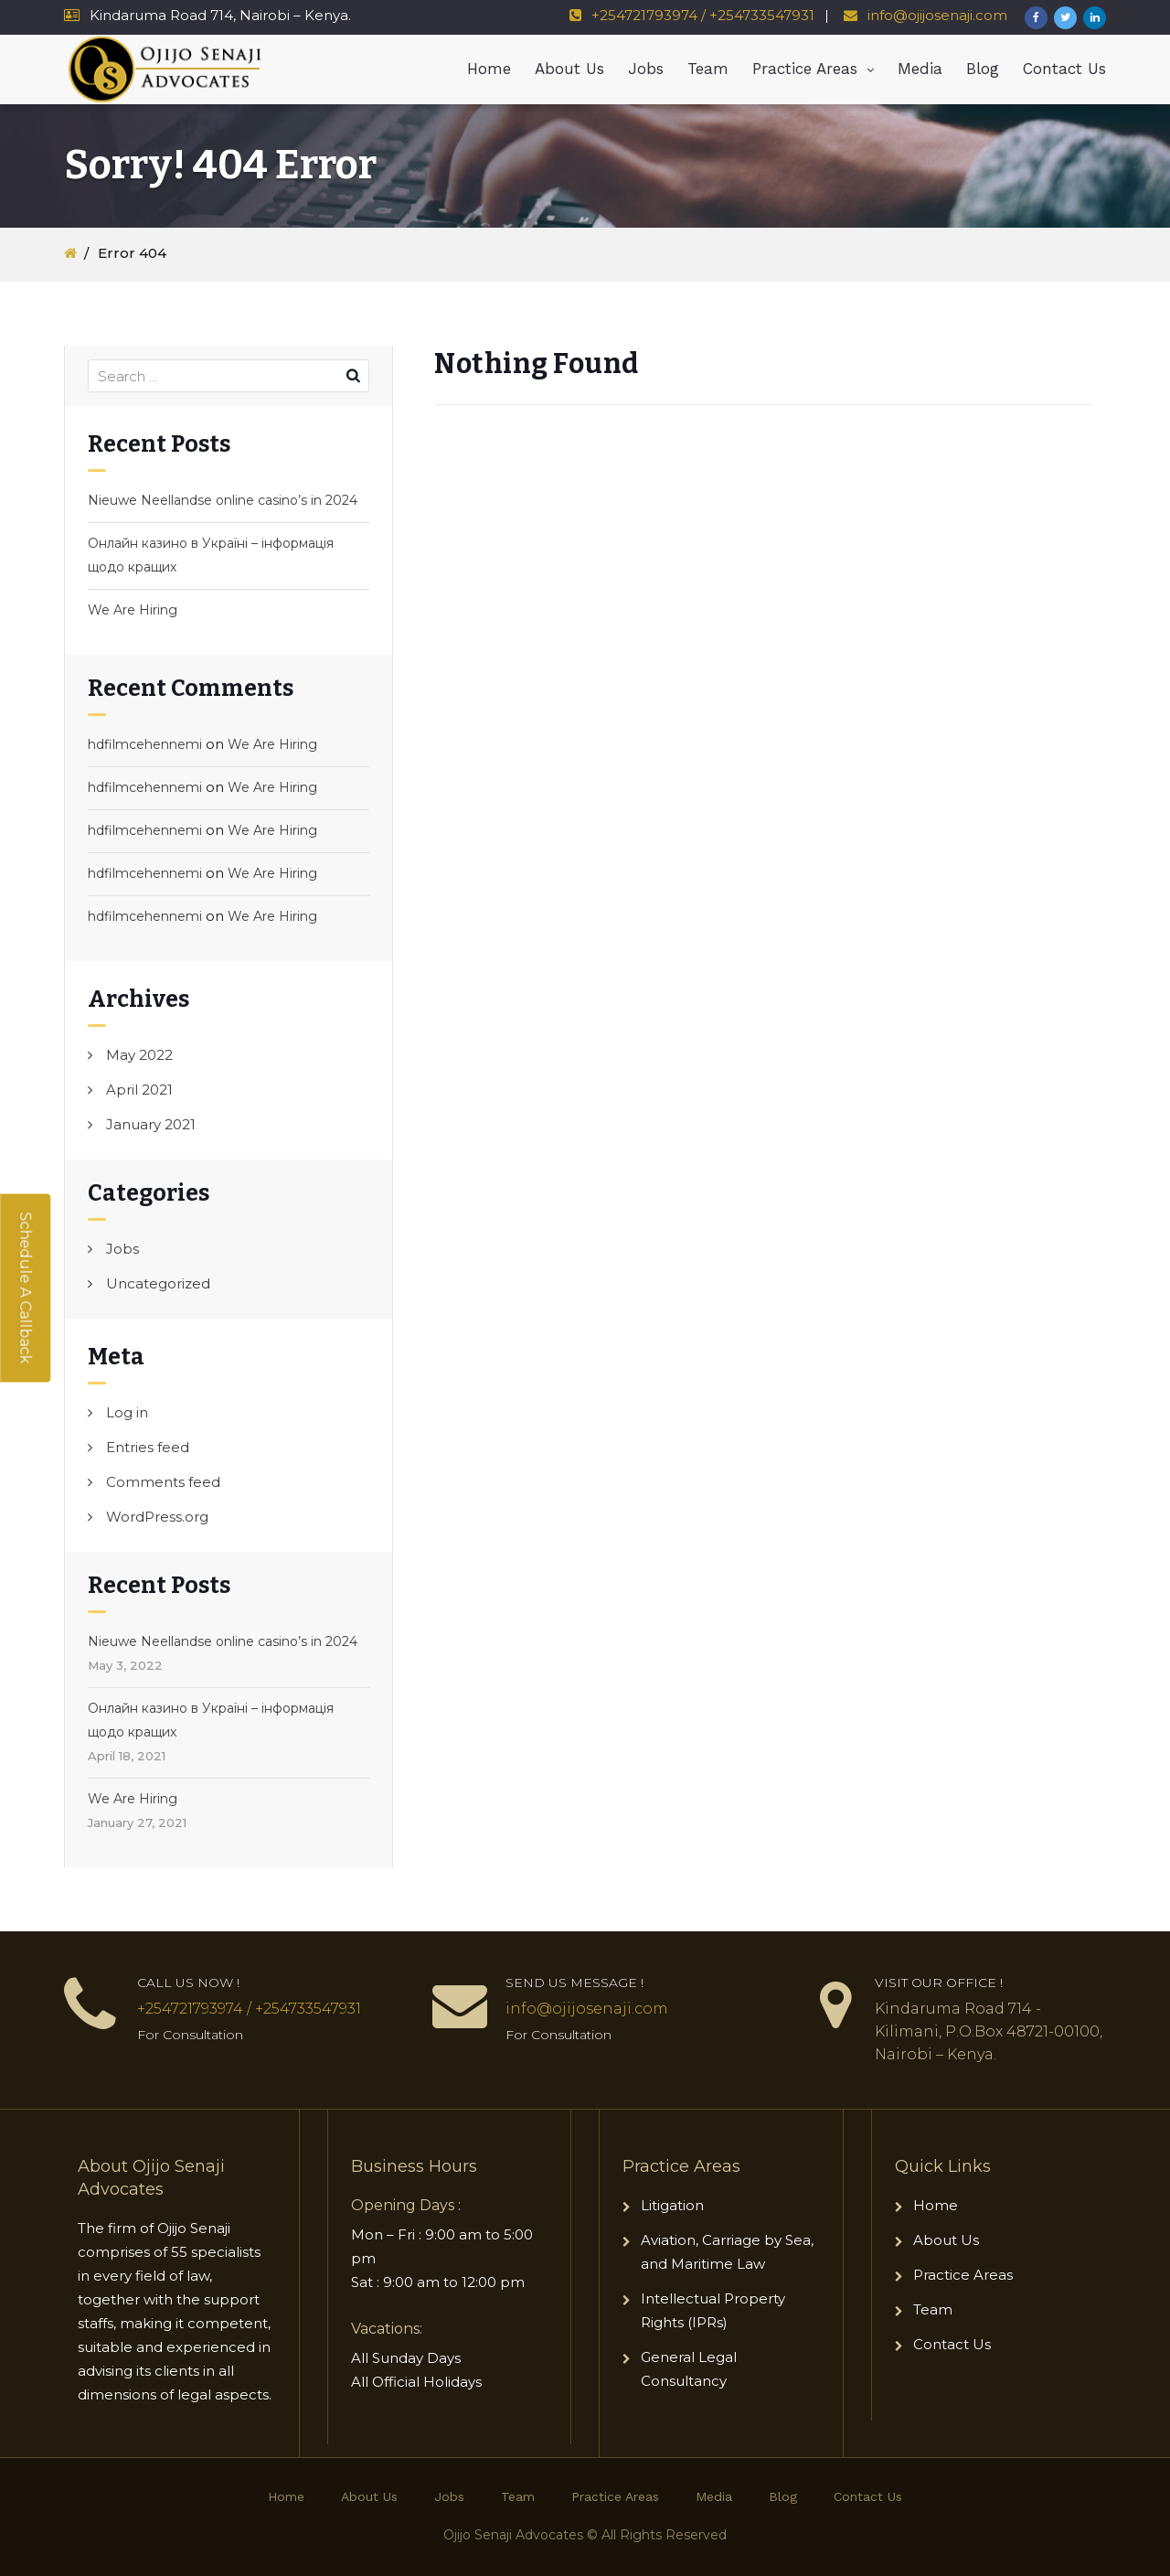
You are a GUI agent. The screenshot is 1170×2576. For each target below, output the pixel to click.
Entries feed (147, 1447)
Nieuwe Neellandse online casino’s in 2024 (222, 500)
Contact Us (1064, 68)
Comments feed (163, 1482)
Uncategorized (158, 1283)
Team (708, 68)
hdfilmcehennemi (145, 744)
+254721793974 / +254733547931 (702, 15)
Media (920, 68)
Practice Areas (804, 68)
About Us (569, 68)
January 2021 (151, 1124)
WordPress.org (157, 1516)
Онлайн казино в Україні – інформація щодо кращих (211, 555)
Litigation (672, 2205)
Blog (982, 68)
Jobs (646, 68)
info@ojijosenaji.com (935, 15)
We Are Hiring (132, 610)
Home (489, 68)
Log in (127, 1412)
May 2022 (139, 1055)
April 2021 (139, 1089)
